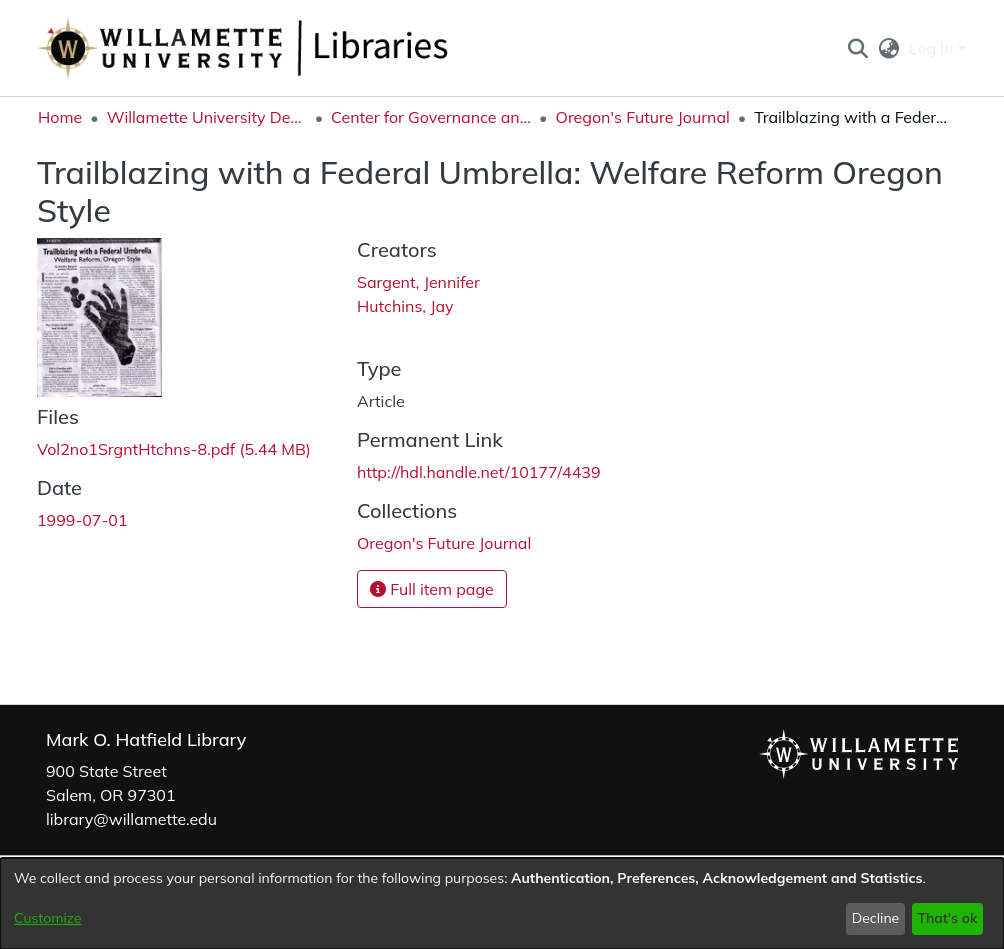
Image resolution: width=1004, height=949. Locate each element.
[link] (174, 449)
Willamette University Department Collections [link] (207, 117)
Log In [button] (933, 48)
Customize (48, 918)
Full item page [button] (432, 589)
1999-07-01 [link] (82, 520)
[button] (857, 48)
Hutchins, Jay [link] (405, 306)
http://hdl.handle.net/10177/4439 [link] (479, 472)
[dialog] (502, 903)
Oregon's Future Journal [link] (643, 117)
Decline (876, 918)
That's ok (947, 918)
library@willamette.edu (131, 819)
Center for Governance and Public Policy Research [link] (431, 117)
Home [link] (60, 117)
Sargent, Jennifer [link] (418, 282)
